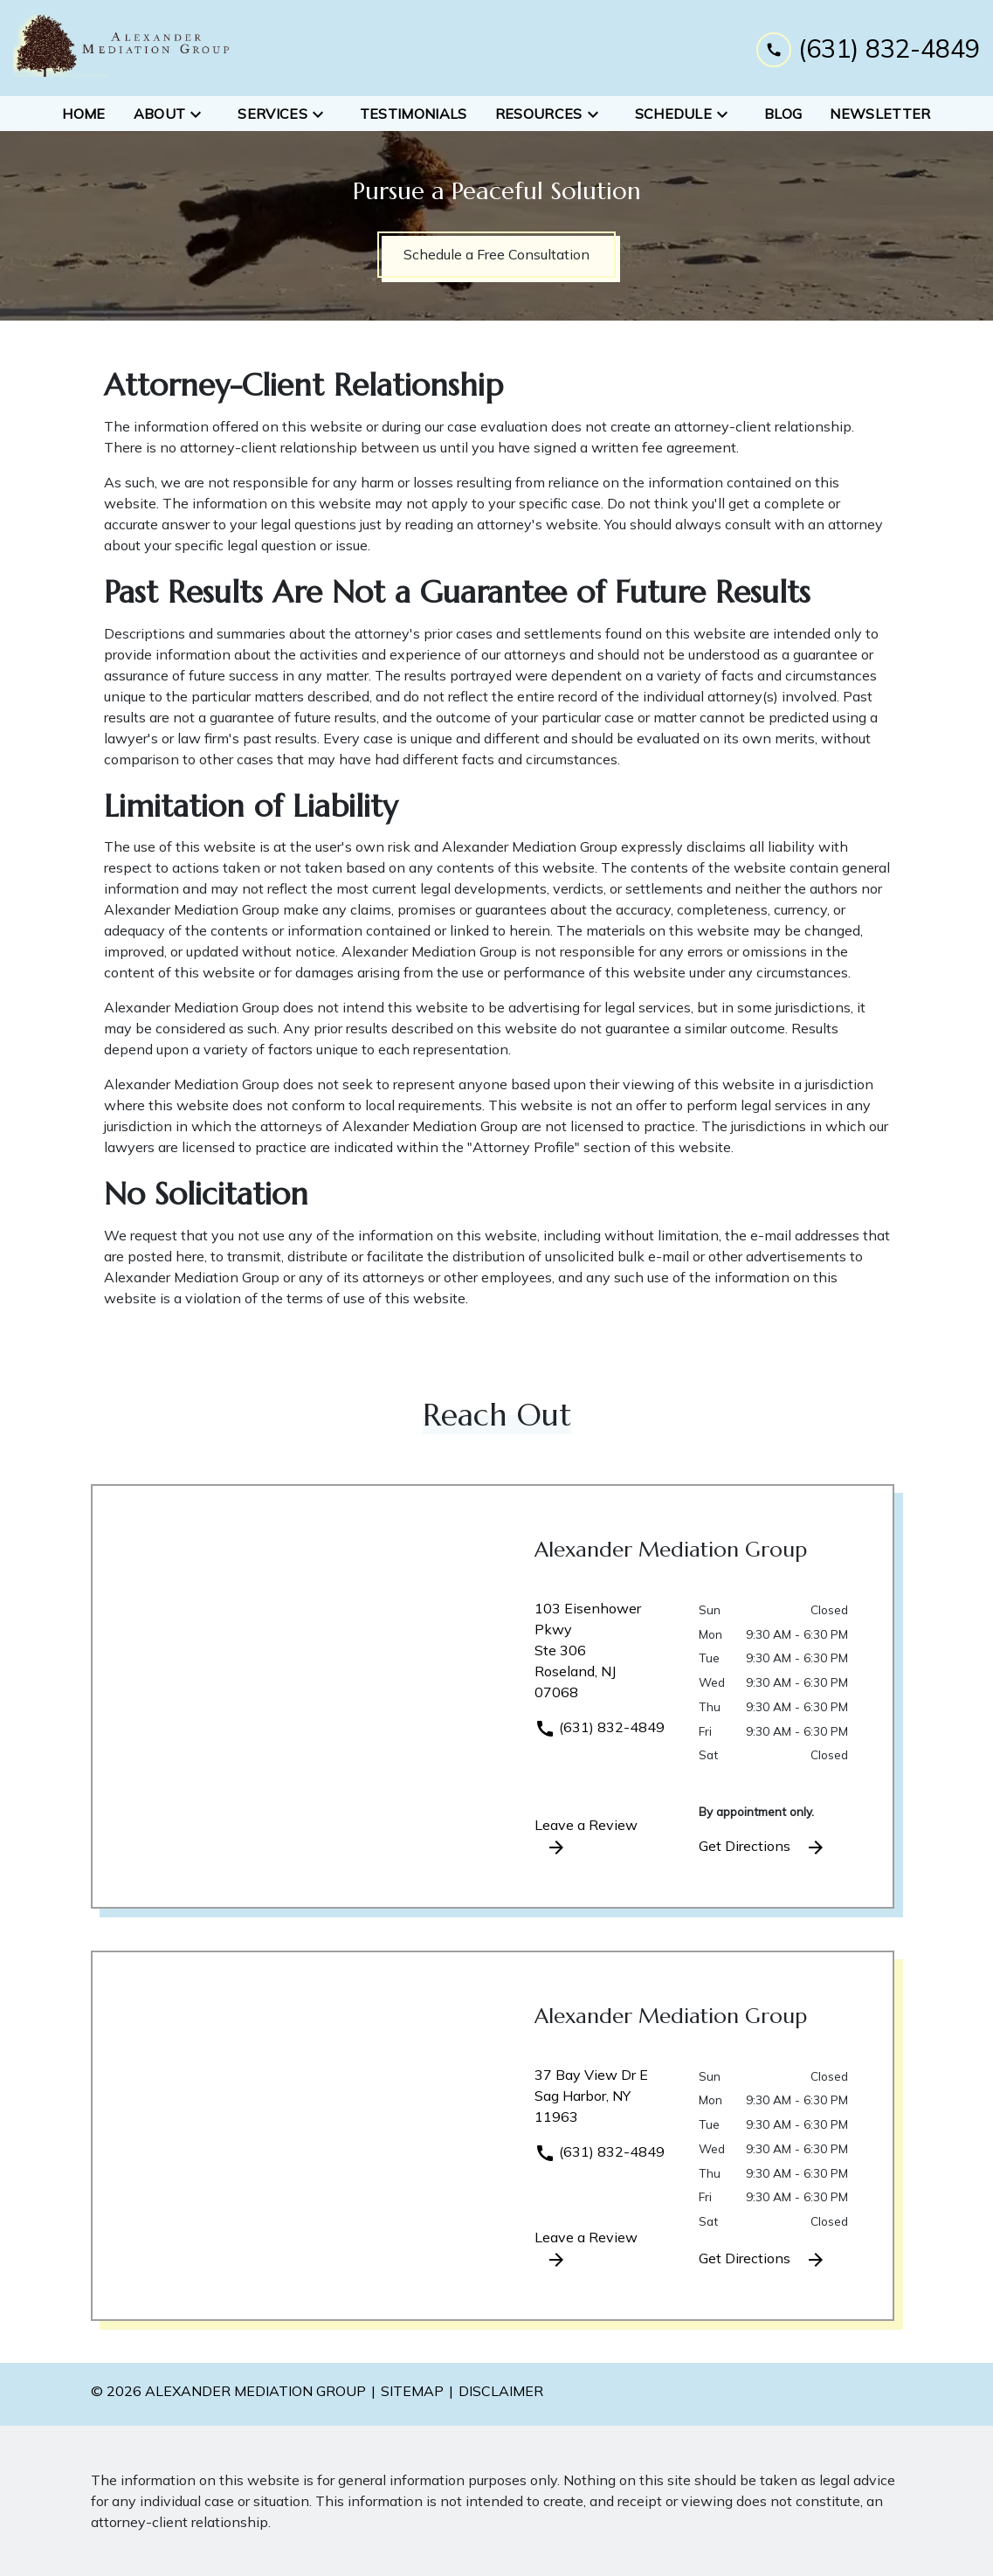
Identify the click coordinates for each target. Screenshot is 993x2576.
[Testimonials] (413, 113)
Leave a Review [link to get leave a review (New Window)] (586, 1837)
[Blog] (783, 113)
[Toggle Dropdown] (201, 113)
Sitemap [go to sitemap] (412, 2391)
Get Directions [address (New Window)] (762, 1847)
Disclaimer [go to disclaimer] (501, 2391)
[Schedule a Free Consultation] (496, 255)
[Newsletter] (880, 113)
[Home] (83, 113)
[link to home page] (122, 48)
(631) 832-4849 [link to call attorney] (599, 1727)
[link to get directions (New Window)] (603, 1657)
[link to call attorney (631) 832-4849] (868, 47)
